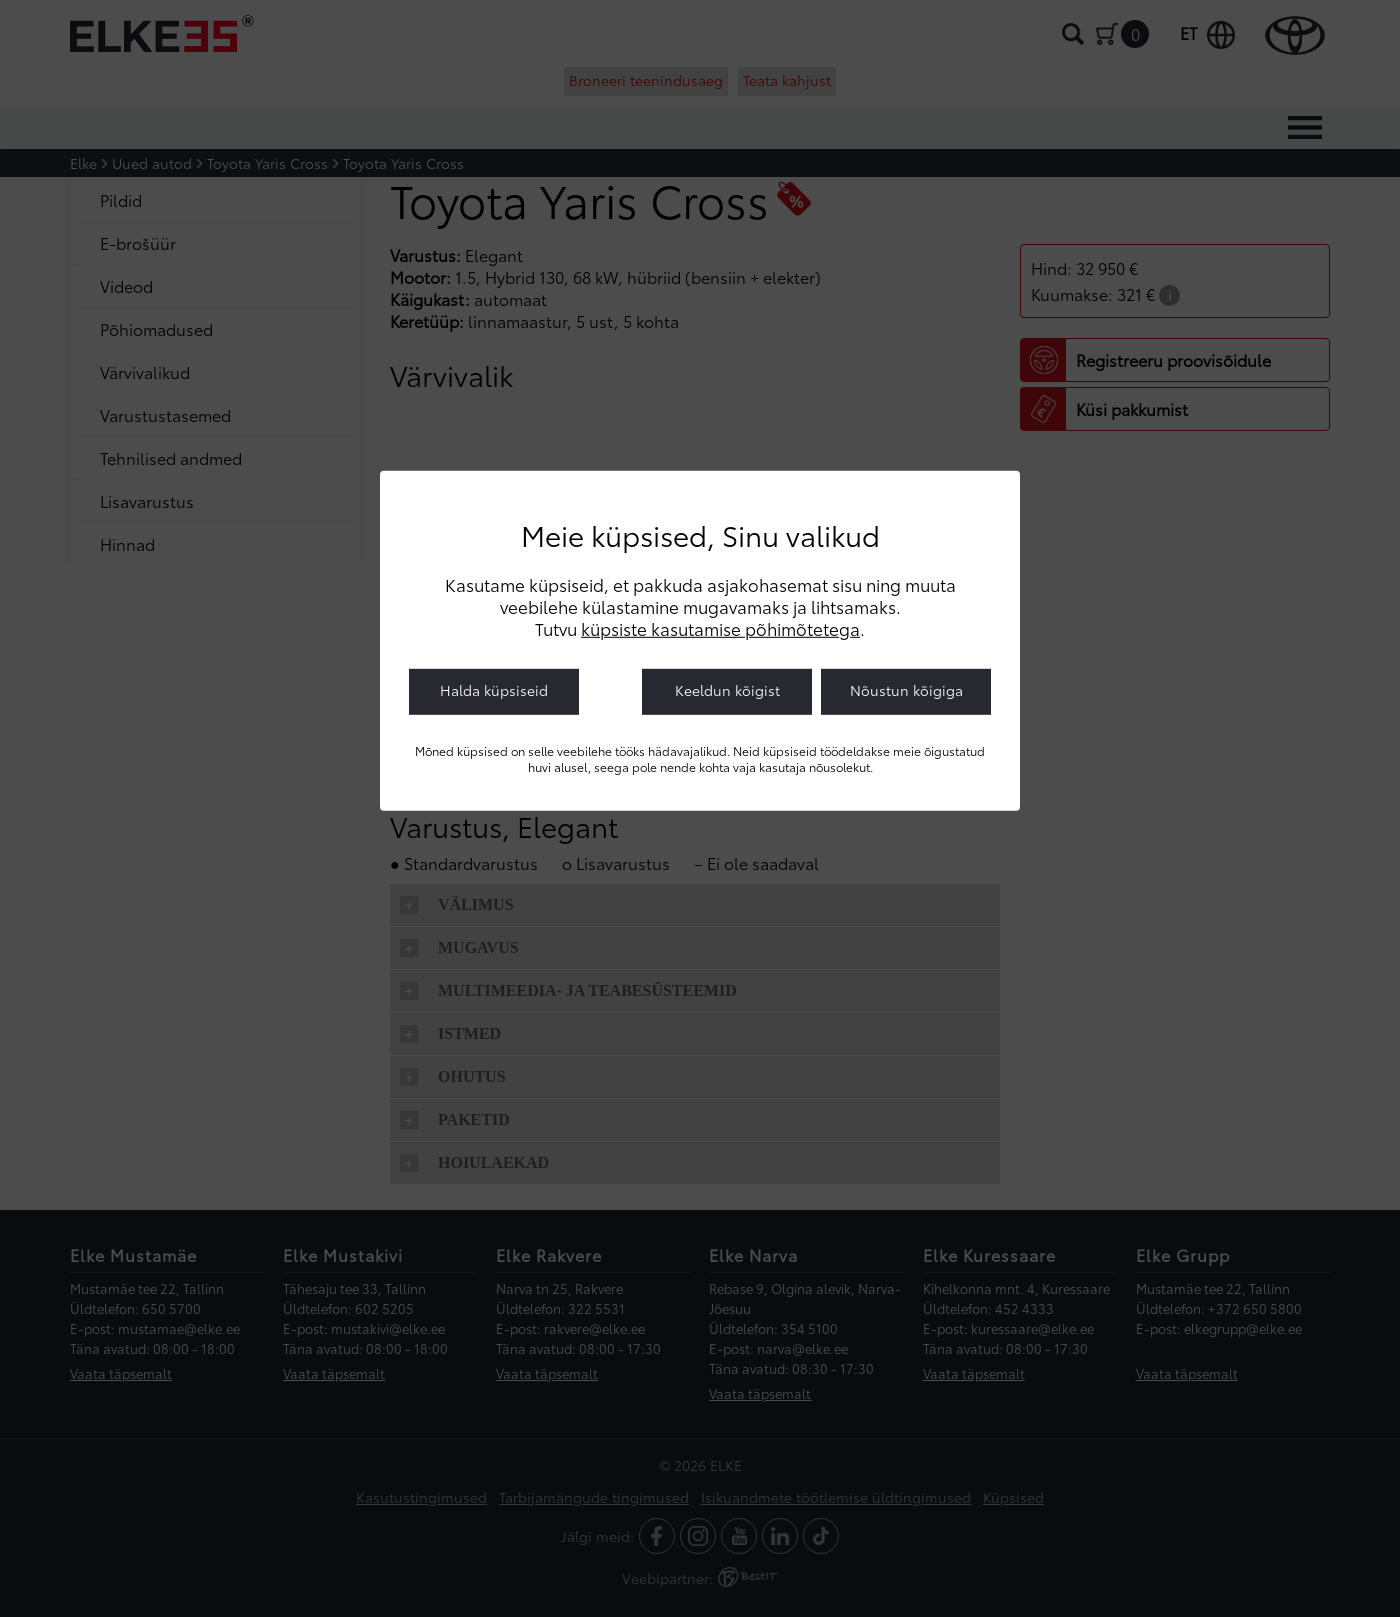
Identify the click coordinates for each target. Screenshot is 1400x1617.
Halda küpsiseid (494, 690)
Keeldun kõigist (727, 690)
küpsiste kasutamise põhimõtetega (720, 628)
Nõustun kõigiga (906, 690)
